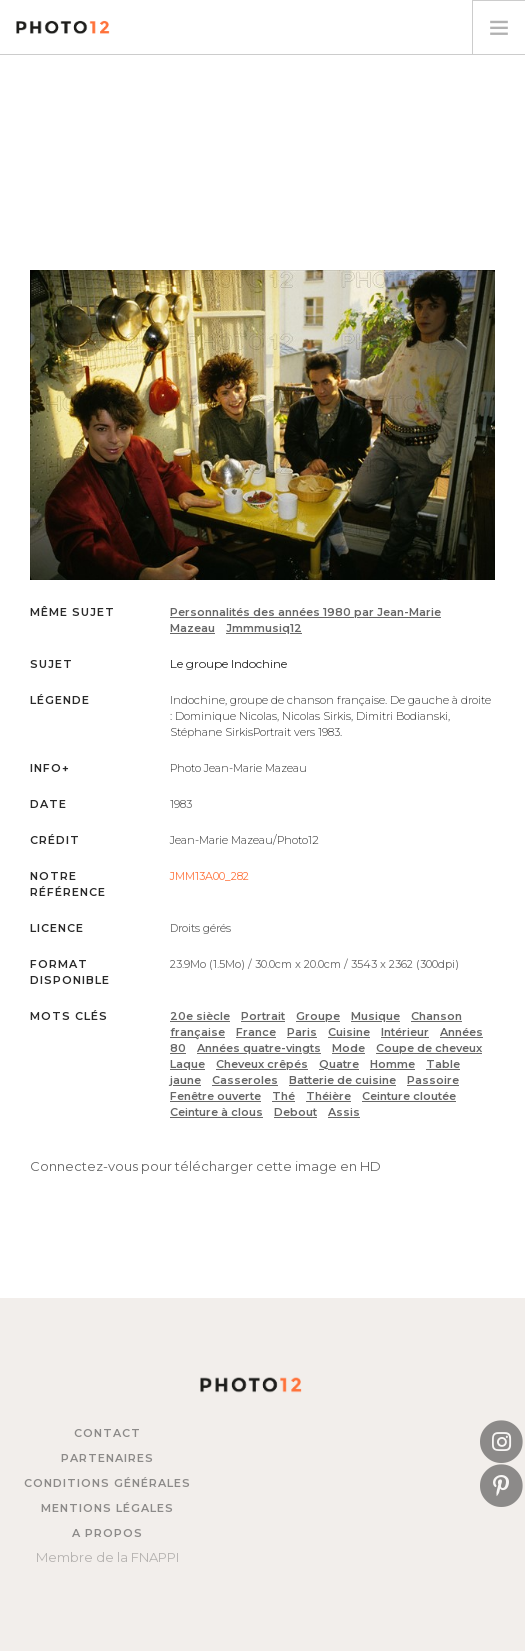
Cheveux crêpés (262, 1064)
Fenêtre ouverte (215, 1096)
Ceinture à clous (216, 1112)
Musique (375, 1016)
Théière (328, 1096)
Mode (348, 1048)
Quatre (339, 1064)
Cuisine (349, 1032)
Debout (295, 1112)
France (256, 1032)
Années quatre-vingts (259, 1048)
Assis (344, 1112)
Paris (302, 1032)
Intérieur (405, 1032)
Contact (107, 1433)
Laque (187, 1064)
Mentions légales (107, 1508)
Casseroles (245, 1080)
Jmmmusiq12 (264, 628)
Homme (392, 1064)
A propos (107, 1533)
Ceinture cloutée (409, 1096)
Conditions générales (107, 1483)
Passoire (433, 1080)
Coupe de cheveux (429, 1048)
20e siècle (200, 1016)
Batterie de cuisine (342, 1080)
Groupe (318, 1016)
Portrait (263, 1016)
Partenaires (107, 1458)
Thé (283, 1096)
